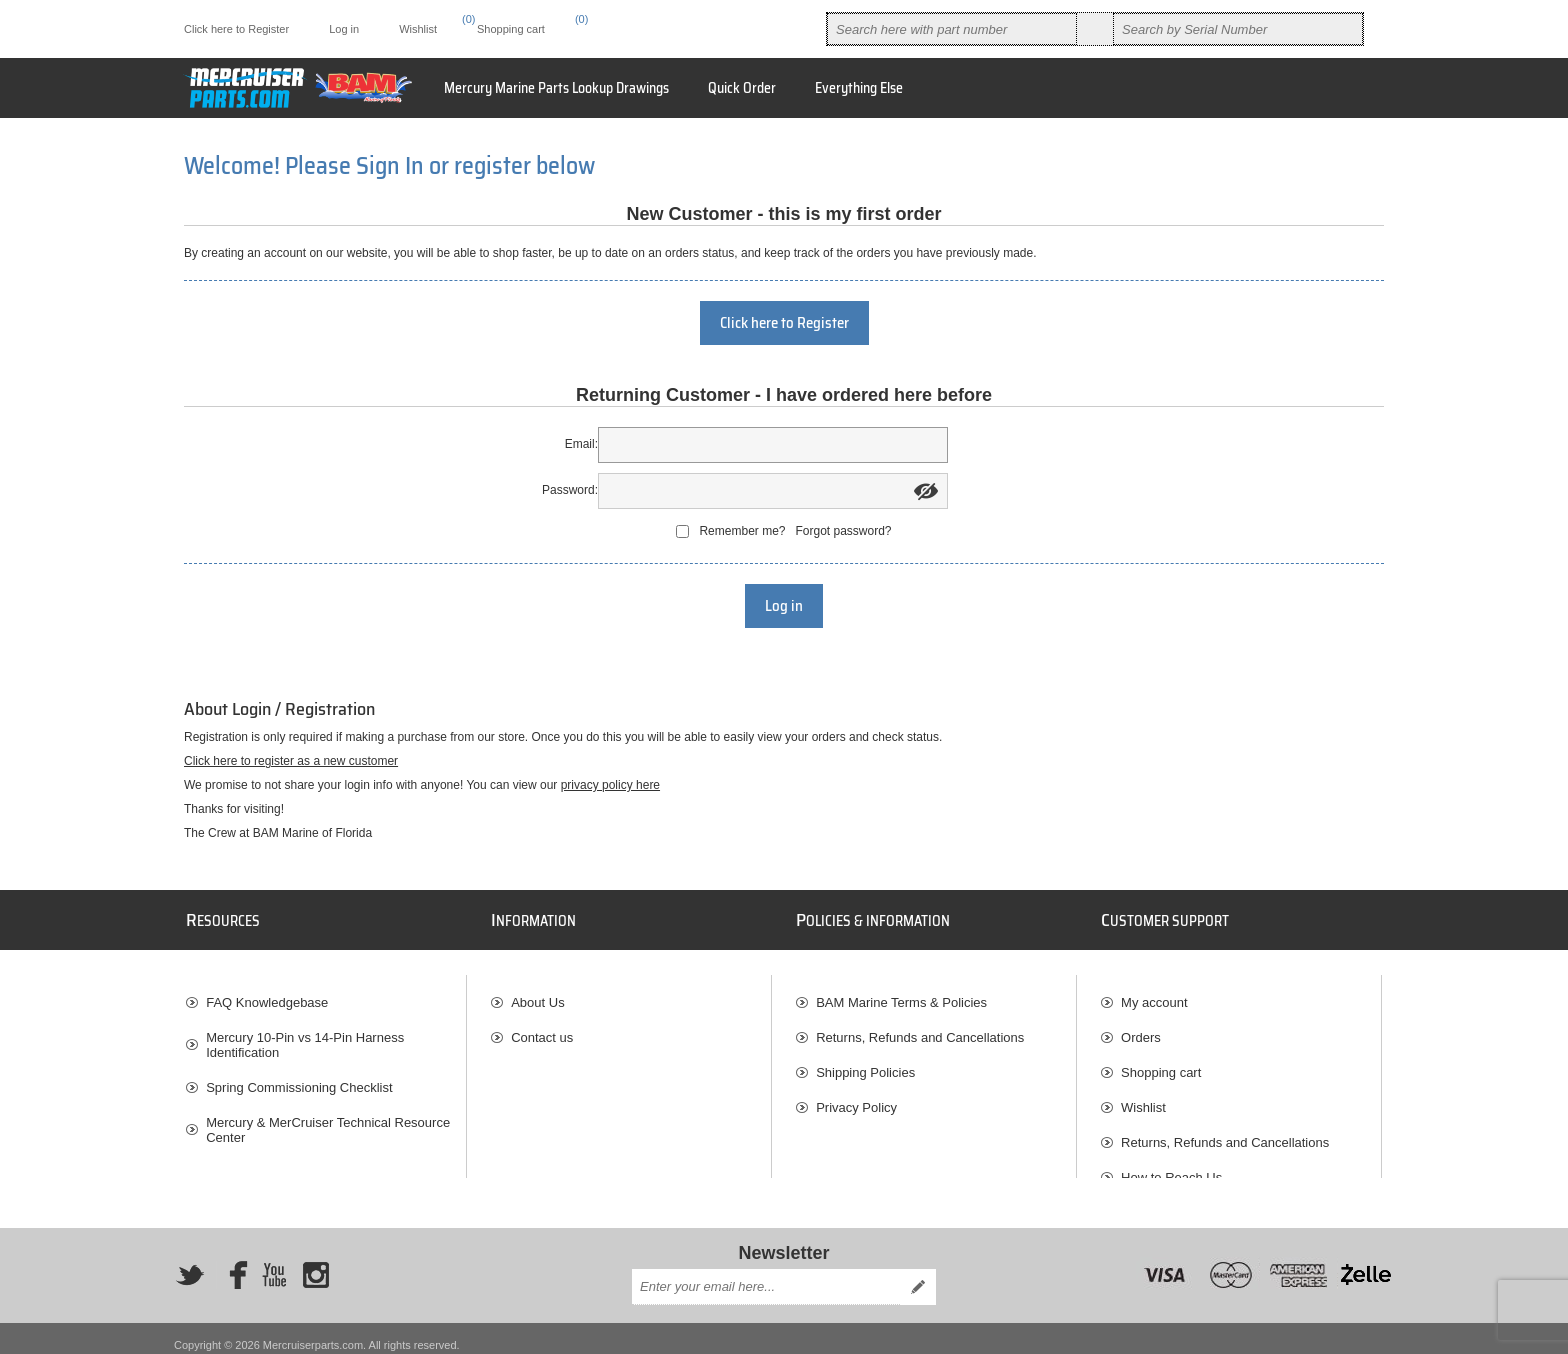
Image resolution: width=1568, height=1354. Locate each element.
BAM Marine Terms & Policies (901, 992)
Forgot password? (843, 531)
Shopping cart (1161, 1062)
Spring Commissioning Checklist (299, 1077)
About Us (537, 992)
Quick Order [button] (742, 88)
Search (1095, 29)
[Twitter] (190, 1263)
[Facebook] (232, 1263)
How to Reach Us (1171, 1167)
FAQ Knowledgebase (267, 992)
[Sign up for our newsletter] (766, 1274)
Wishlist (1143, 1097)
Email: (581, 444)
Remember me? (742, 531)
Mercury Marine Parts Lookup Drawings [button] (556, 88)
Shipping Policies (865, 1062)
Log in (344, 29)
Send (918, 1274)
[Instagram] (316, 1263)
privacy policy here (610, 785)
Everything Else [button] (859, 88)
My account (1154, 992)
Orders (1141, 1027)
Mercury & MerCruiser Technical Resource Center (328, 1120)
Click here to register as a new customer (291, 761)
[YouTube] (274, 1263)
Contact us (542, 1027)
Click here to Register (236, 29)
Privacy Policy (856, 1097)
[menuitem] (859, 88)
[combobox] (952, 29)
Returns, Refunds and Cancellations (920, 1027)
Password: (570, 490)
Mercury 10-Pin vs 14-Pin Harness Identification (305, 1035)
